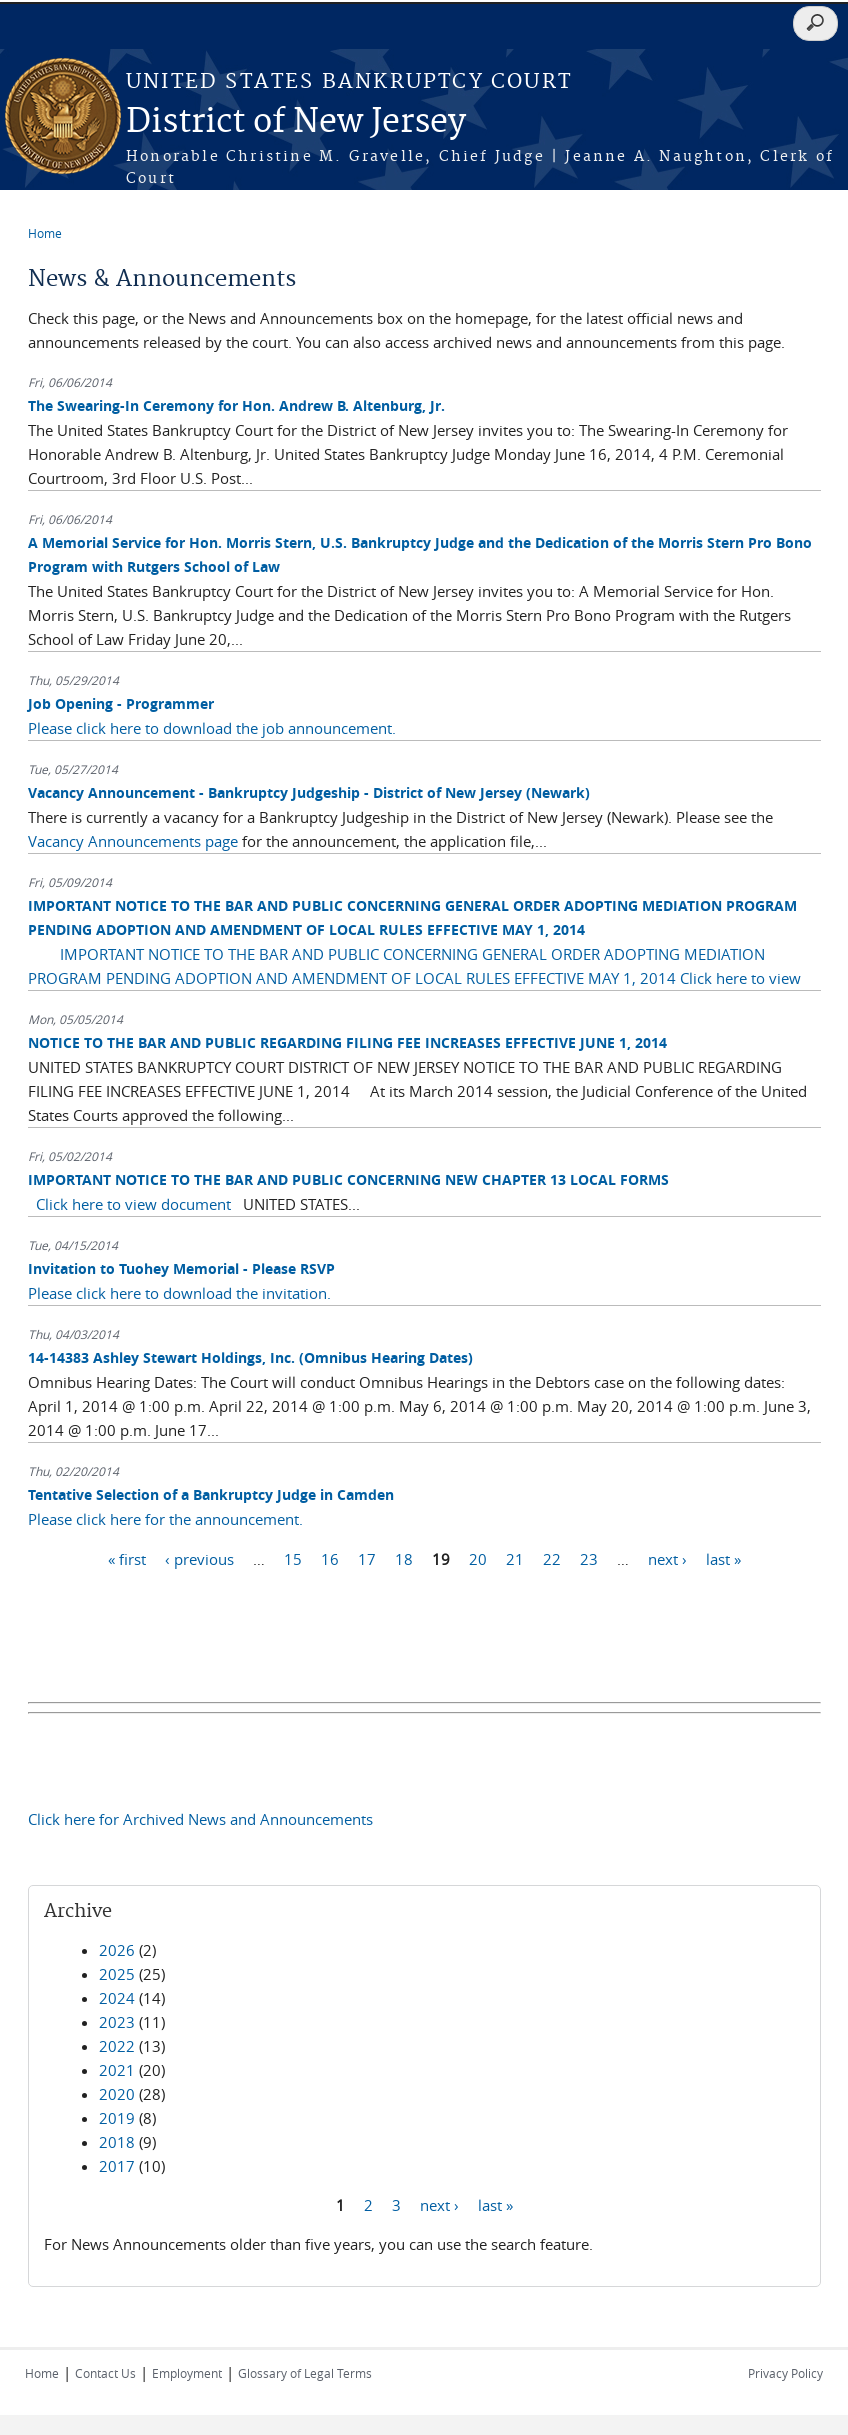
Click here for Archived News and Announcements (200, 1819)
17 (367, 1558)
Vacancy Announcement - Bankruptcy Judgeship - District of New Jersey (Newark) (309, 792)
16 (330, 1558)
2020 (117, 2094)
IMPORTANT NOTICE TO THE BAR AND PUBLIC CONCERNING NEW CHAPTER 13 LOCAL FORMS (348, 1179)
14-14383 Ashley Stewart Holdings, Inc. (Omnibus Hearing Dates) (250, 1357)
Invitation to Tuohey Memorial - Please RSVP (181, 1268)
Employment (187, 2373)
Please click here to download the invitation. (179, 1293)
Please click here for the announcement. (165, 1519)
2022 (117, 2046)
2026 (117, 1950)
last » (723, 1558)
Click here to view (740, 978)
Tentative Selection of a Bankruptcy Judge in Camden (211, 1494)
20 (478, 1558)
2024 (117, 1998)
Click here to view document (133, 1204)
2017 (117, 2166)
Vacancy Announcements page (135, 841)
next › (667, 1558)
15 (293, 1558)
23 (589, 1558)
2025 (117, 1974)
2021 (117, 2070)
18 (404, 1558)
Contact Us (105, 2373)
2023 (117, 2022)
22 (552, 1558)
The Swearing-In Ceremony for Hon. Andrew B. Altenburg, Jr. (236, 405)
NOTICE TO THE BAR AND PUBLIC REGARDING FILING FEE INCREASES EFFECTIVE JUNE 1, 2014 (347, 1042)
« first (127, 1558)
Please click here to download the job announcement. (212, 728)
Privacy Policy (785, 2373)
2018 (117, 2142)
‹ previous (199, 1558)
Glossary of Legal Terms (305, 2373)
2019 (117, 2118)
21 (515, 1558)
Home (45, 233)
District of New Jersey (296, 122)
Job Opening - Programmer (121, 703)
